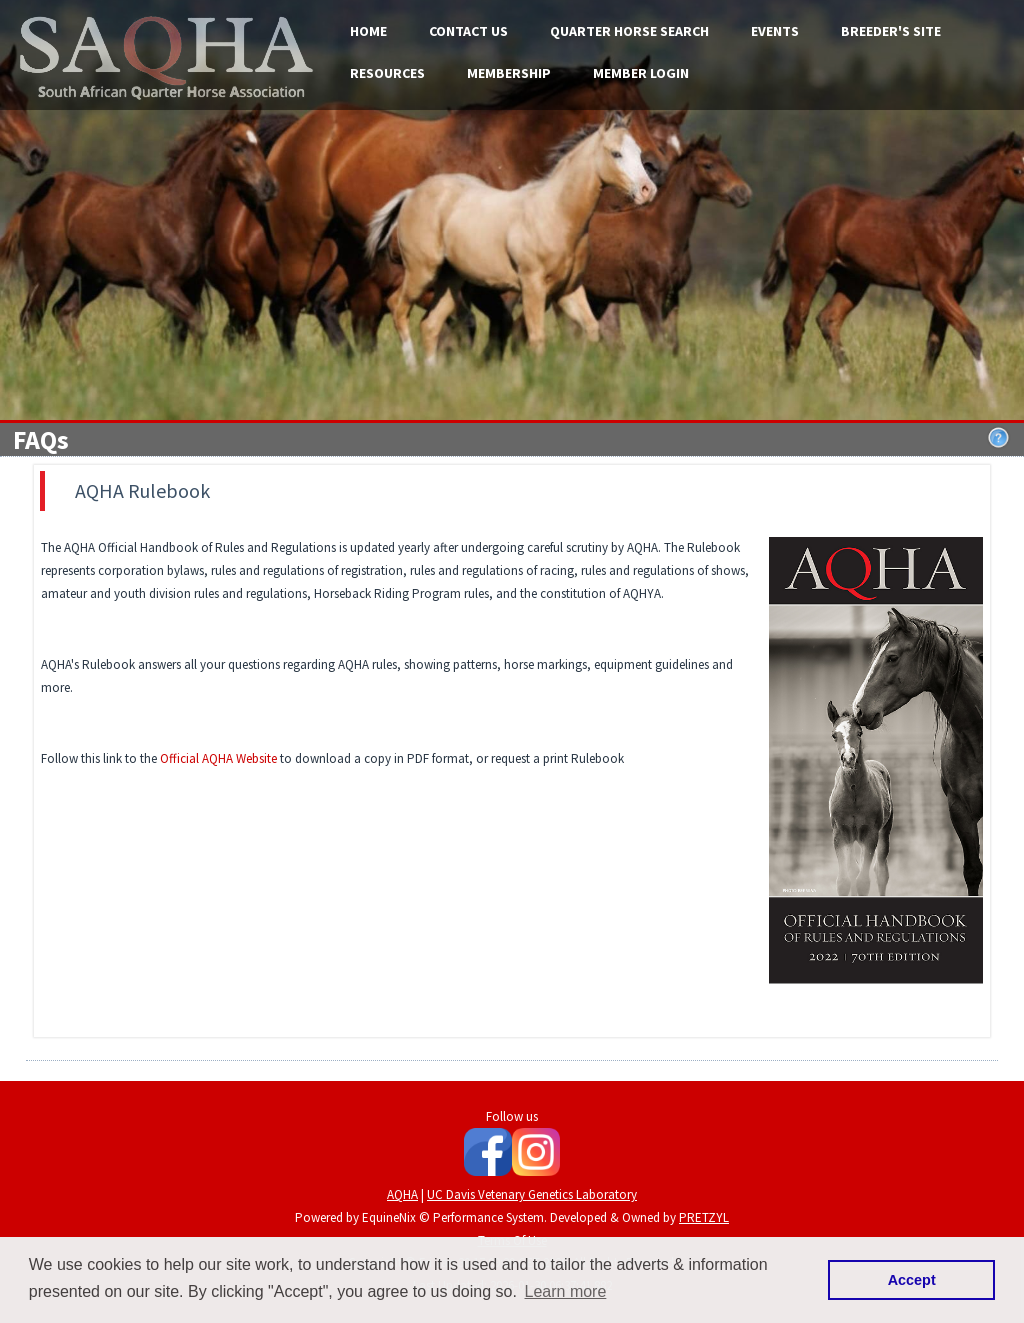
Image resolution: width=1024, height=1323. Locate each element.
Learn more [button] (566, 1291)
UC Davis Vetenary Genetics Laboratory (532, 1194)
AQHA (402, 1194)
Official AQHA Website (218, 758)
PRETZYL (704, 1217)
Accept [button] (912, 1280)
